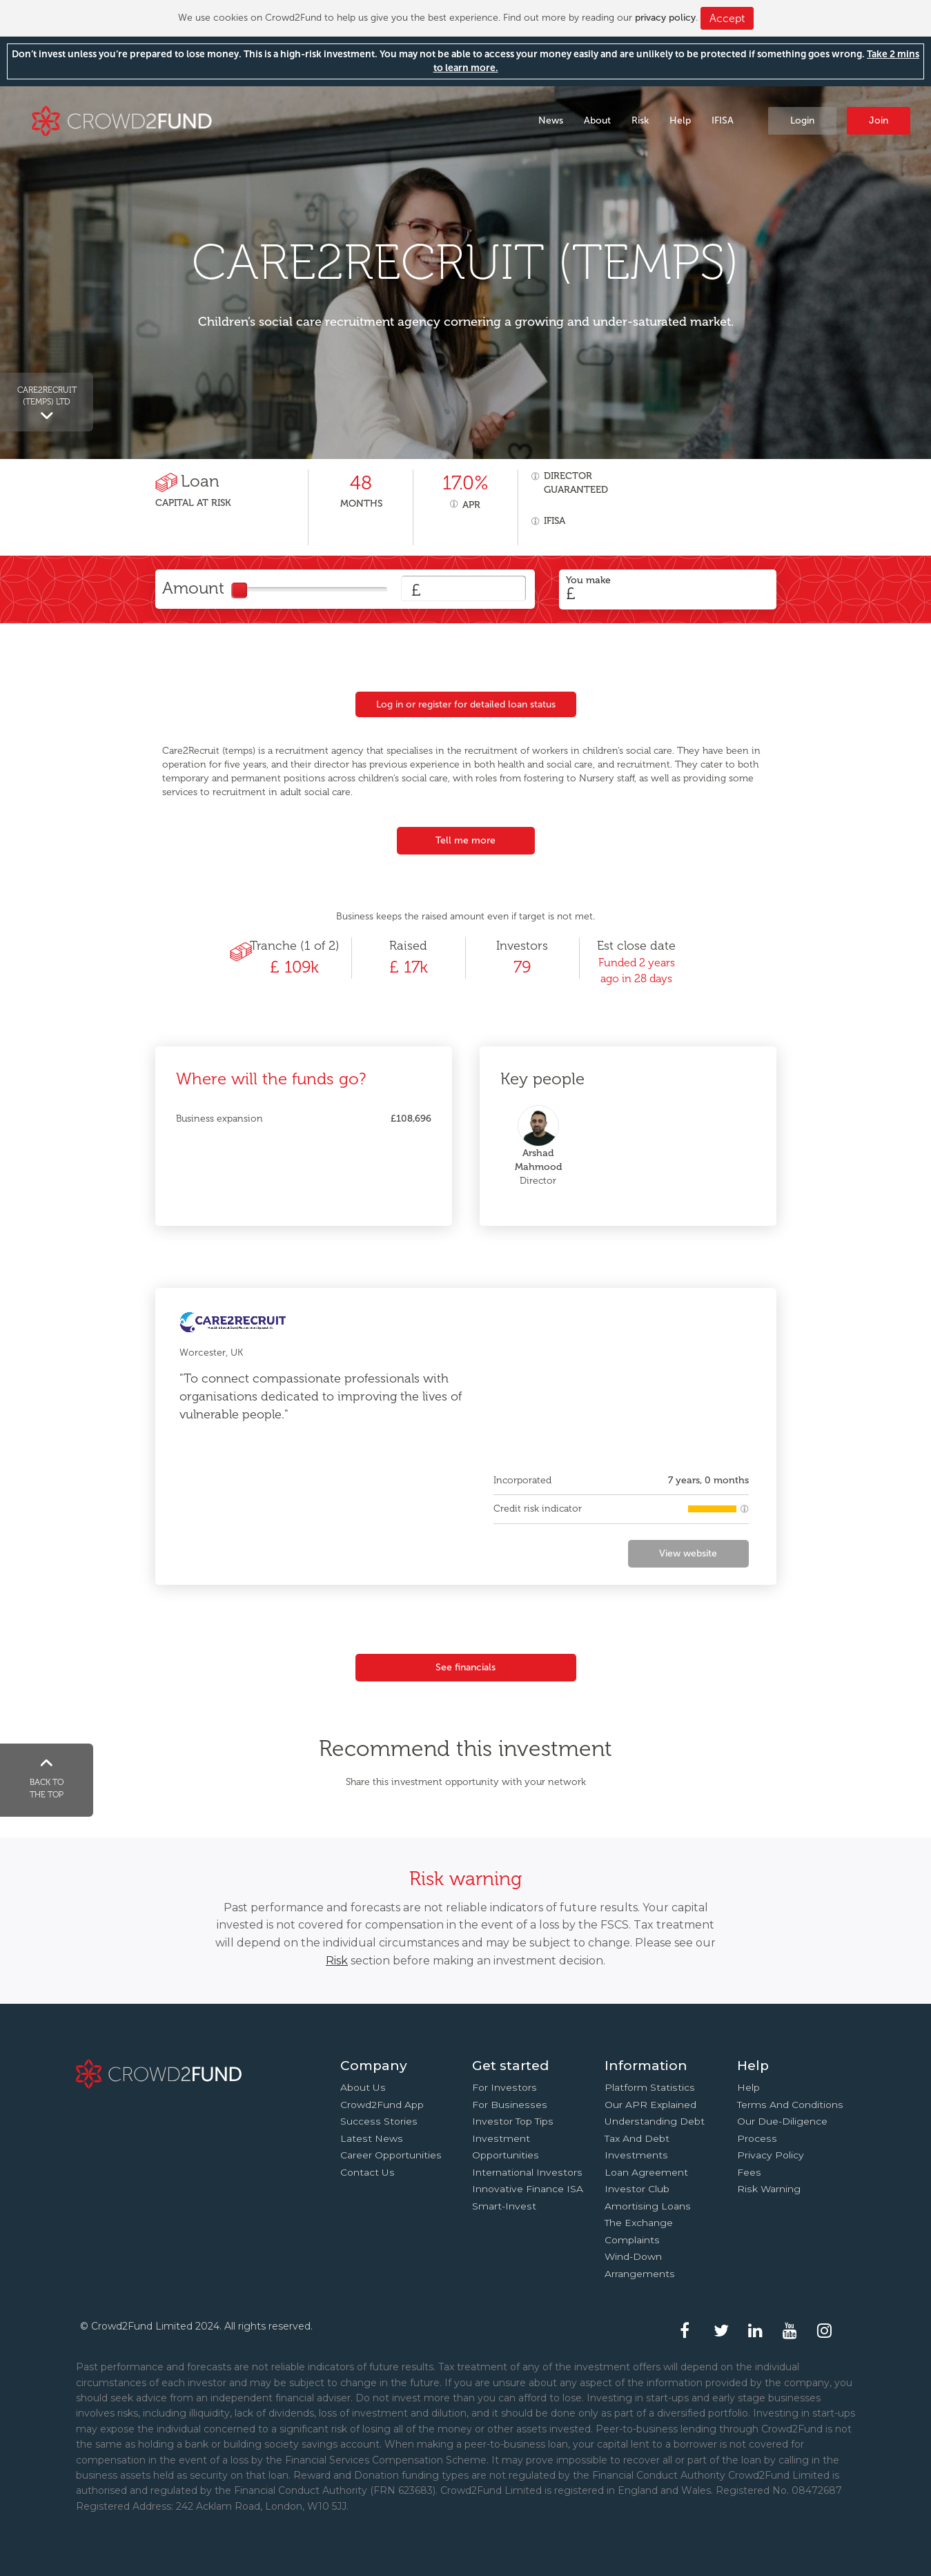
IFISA (723, 120)
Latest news (371, 2138)
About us (363, 2087)
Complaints (632, 2239)
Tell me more (465, 840)
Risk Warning (769, 2188)
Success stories (379, 2121)
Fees (749, 2172)
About (597, 120)
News (550, 120)
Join (878, 120)
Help (680, 120)
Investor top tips (512, 2121)
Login (802, 120)
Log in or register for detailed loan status (466, 704)
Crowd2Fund (122, 120)
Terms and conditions (790, 2104)
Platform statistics (650, 2087)
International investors (527, 2172)
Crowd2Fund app (382, 2104)
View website (688, 1553)
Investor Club (637, 2188)
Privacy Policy (770, 2154)
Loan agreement (646, 2172)
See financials (465, 1667)
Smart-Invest (504, 2206)
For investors (504, 2087)
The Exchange (639, 2222)
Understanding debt (655, 2121)
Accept (727, 18)
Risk (640, 120)
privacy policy (665, 17)
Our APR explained (650, 2104)
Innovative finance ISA (527, 2188)
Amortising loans (648, 2206)
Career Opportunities (391, 2154)
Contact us (367, 2172)
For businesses (509, 2104)
